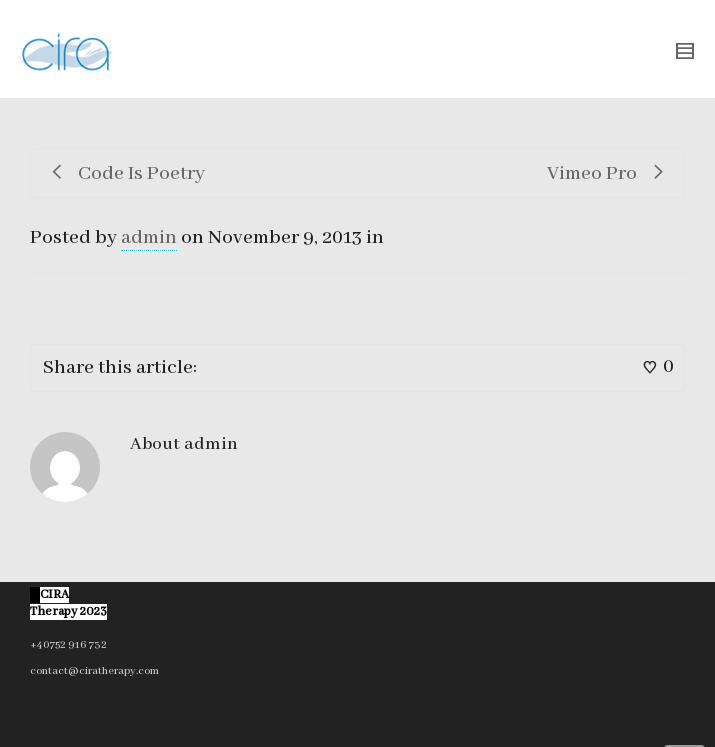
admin (149, 237)
